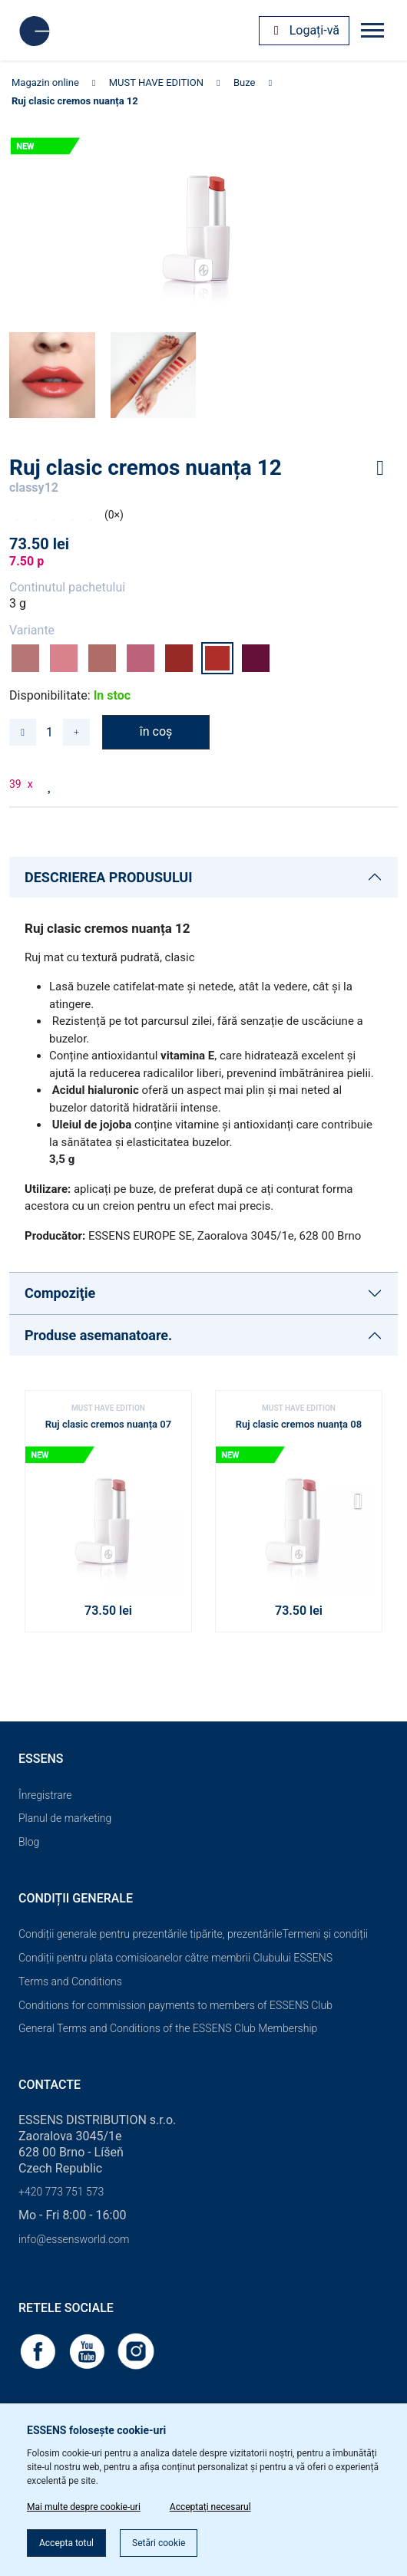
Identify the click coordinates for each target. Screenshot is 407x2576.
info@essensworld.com (73, 2239)
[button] (364, 1506)
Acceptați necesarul (210, 2507)
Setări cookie (158, 2543)
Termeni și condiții (325, 1934)
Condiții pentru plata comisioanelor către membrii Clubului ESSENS (175, 1958)
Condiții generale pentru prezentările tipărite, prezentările (150, 1934)
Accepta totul (66, 2543)
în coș (156, 731)
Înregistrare (45, 1795)
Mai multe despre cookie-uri (84, 2507)
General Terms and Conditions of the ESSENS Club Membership (167, 2028)
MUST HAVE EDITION (156, 82)
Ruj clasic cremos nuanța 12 (75, 101)
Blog (28, 1842)
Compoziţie (60, 1293)
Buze (244, 82)
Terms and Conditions (70, 1981)
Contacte (49, 2084)
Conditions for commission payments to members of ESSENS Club (175, 2005)
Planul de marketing (64, 1818)
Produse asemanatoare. (98, 1335)
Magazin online (45, 82)
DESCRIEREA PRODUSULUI (108, 877)
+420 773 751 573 (61, 2192)
